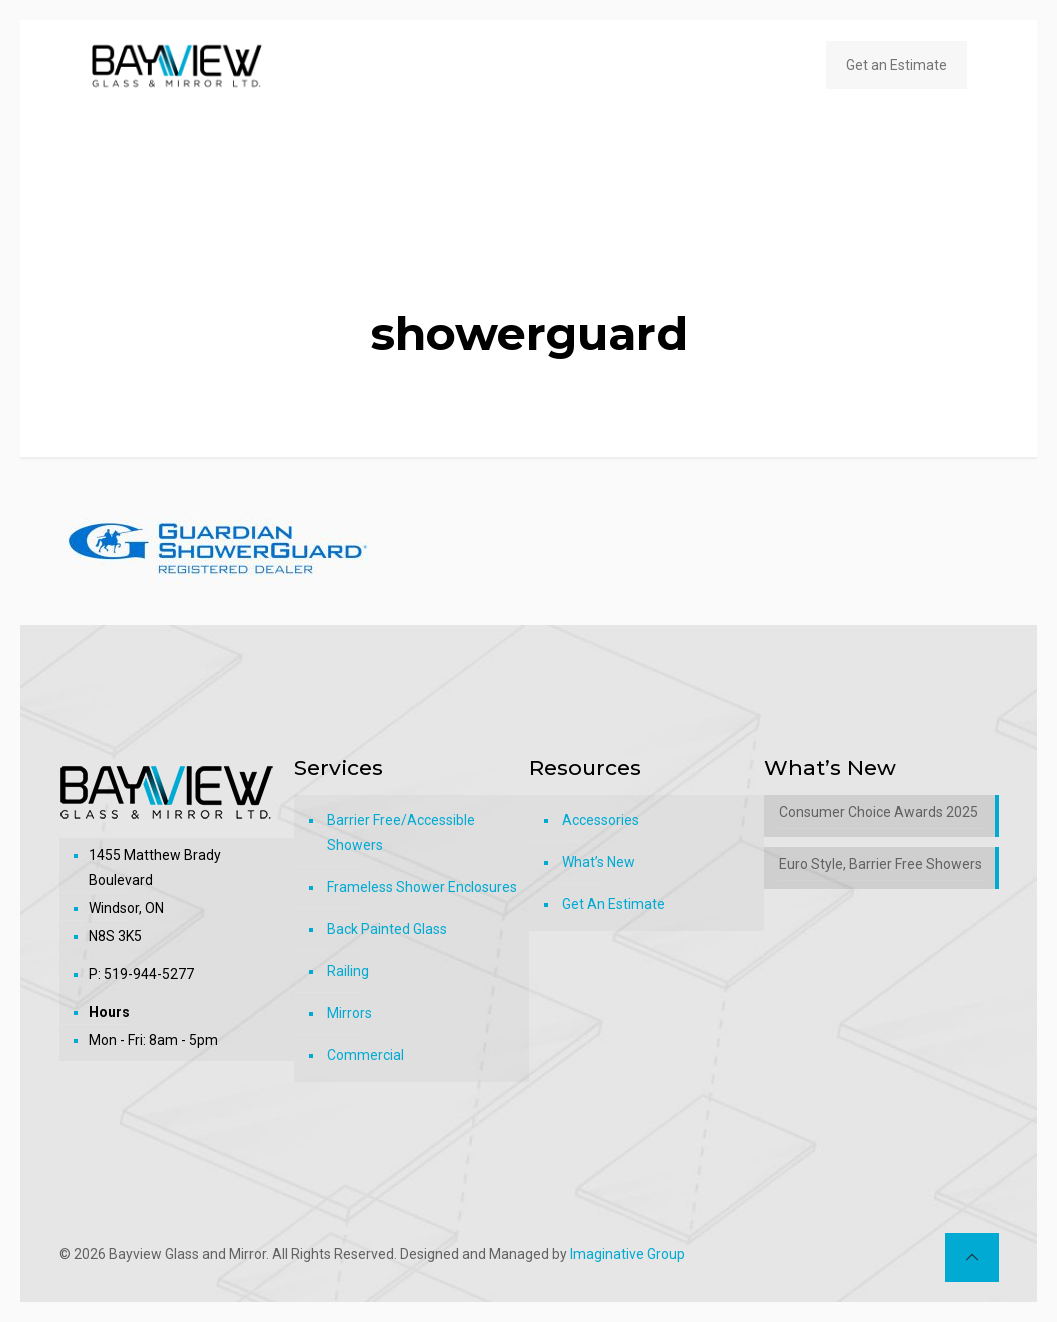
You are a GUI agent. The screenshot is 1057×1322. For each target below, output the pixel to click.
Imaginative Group (627, 1254)
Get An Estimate (613, 904)
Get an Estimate (896, 65)
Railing (348, 971)
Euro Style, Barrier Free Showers (880, 864)
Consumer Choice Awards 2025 (878, 812)
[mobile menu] (769, 65)
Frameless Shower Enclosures (422, 887)
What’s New (598, 862)
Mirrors (349, 1013)
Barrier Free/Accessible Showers (401, 832)
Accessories (600, 820)
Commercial (365, 1055)
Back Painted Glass (387, 929)
